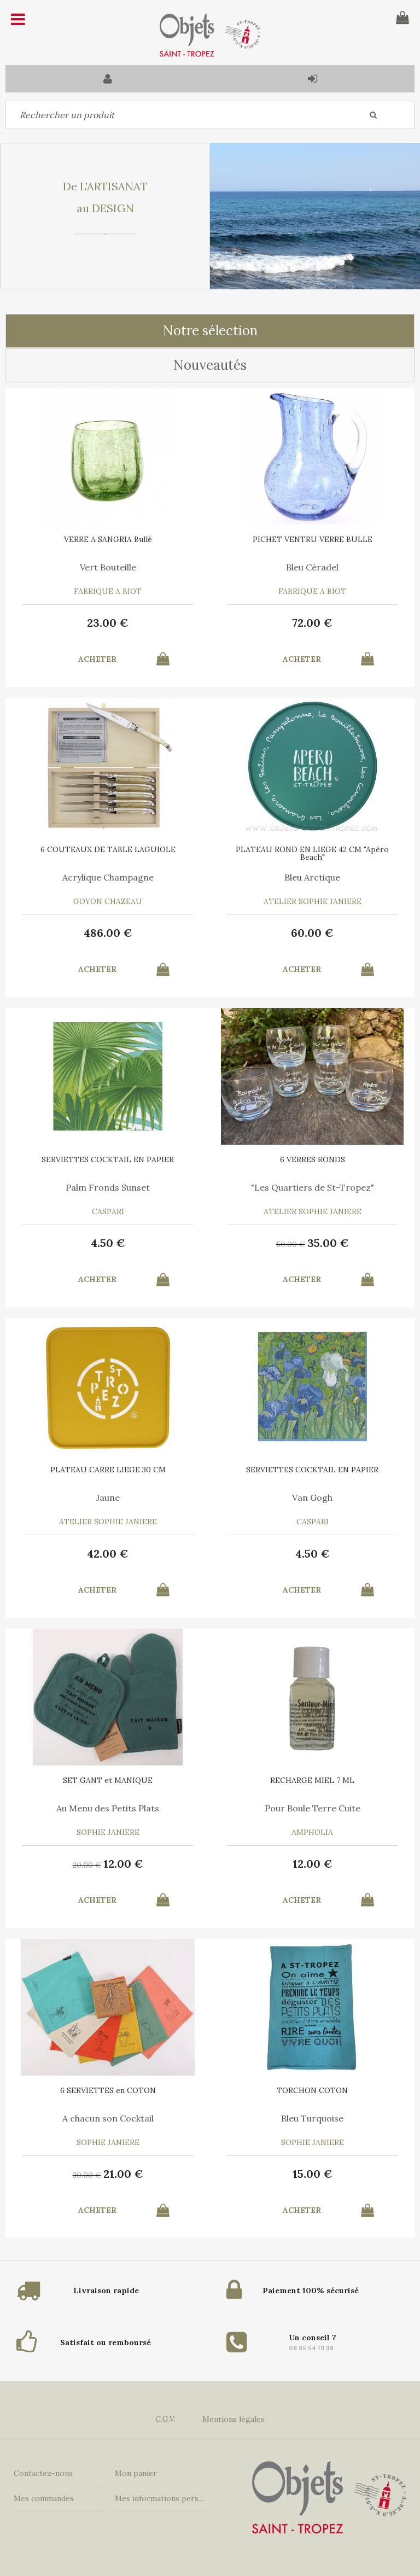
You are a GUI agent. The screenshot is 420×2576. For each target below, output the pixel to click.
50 (290, 1244)
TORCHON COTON (312, 2090)
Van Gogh (312, 1497)
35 (328, 1243)
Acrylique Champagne (108, 877)
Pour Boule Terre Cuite (312, 1808)
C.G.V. (165, 2419)
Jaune (108, 1497)
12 (123, 1863)
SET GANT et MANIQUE (108, 1780)
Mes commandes (44, 2498)
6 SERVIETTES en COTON (108, 2090)
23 (108, 623)
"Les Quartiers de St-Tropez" (312, 1187)
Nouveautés (210, 365)
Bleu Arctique (312, 877)
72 (312, 623)
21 (123, 2174)
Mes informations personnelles (160, 2498)
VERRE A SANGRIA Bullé (108, 539)
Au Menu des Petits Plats (107, 1808)
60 (312, 933)
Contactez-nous (43, 2473)
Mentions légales (233, 2419)
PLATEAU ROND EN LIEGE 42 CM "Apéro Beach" (312, 853)
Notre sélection (210, 330)
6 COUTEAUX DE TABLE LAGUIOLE (108, 849)
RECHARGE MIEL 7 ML (312, 1780)
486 (108, 933)
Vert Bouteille (108, 567)
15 (312, 2174)
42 (108, 1553)
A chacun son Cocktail (108, 2118)
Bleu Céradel (312, 567)
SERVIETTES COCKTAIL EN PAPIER (108, 1159)
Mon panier (136, 2473)
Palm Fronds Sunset (108, 1187)
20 (87, 1865)
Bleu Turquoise (312, 2118)
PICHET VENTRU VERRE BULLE (312, 539)
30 (87, 2175)
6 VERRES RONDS (312, 1159)
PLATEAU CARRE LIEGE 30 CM (108, 1469)
